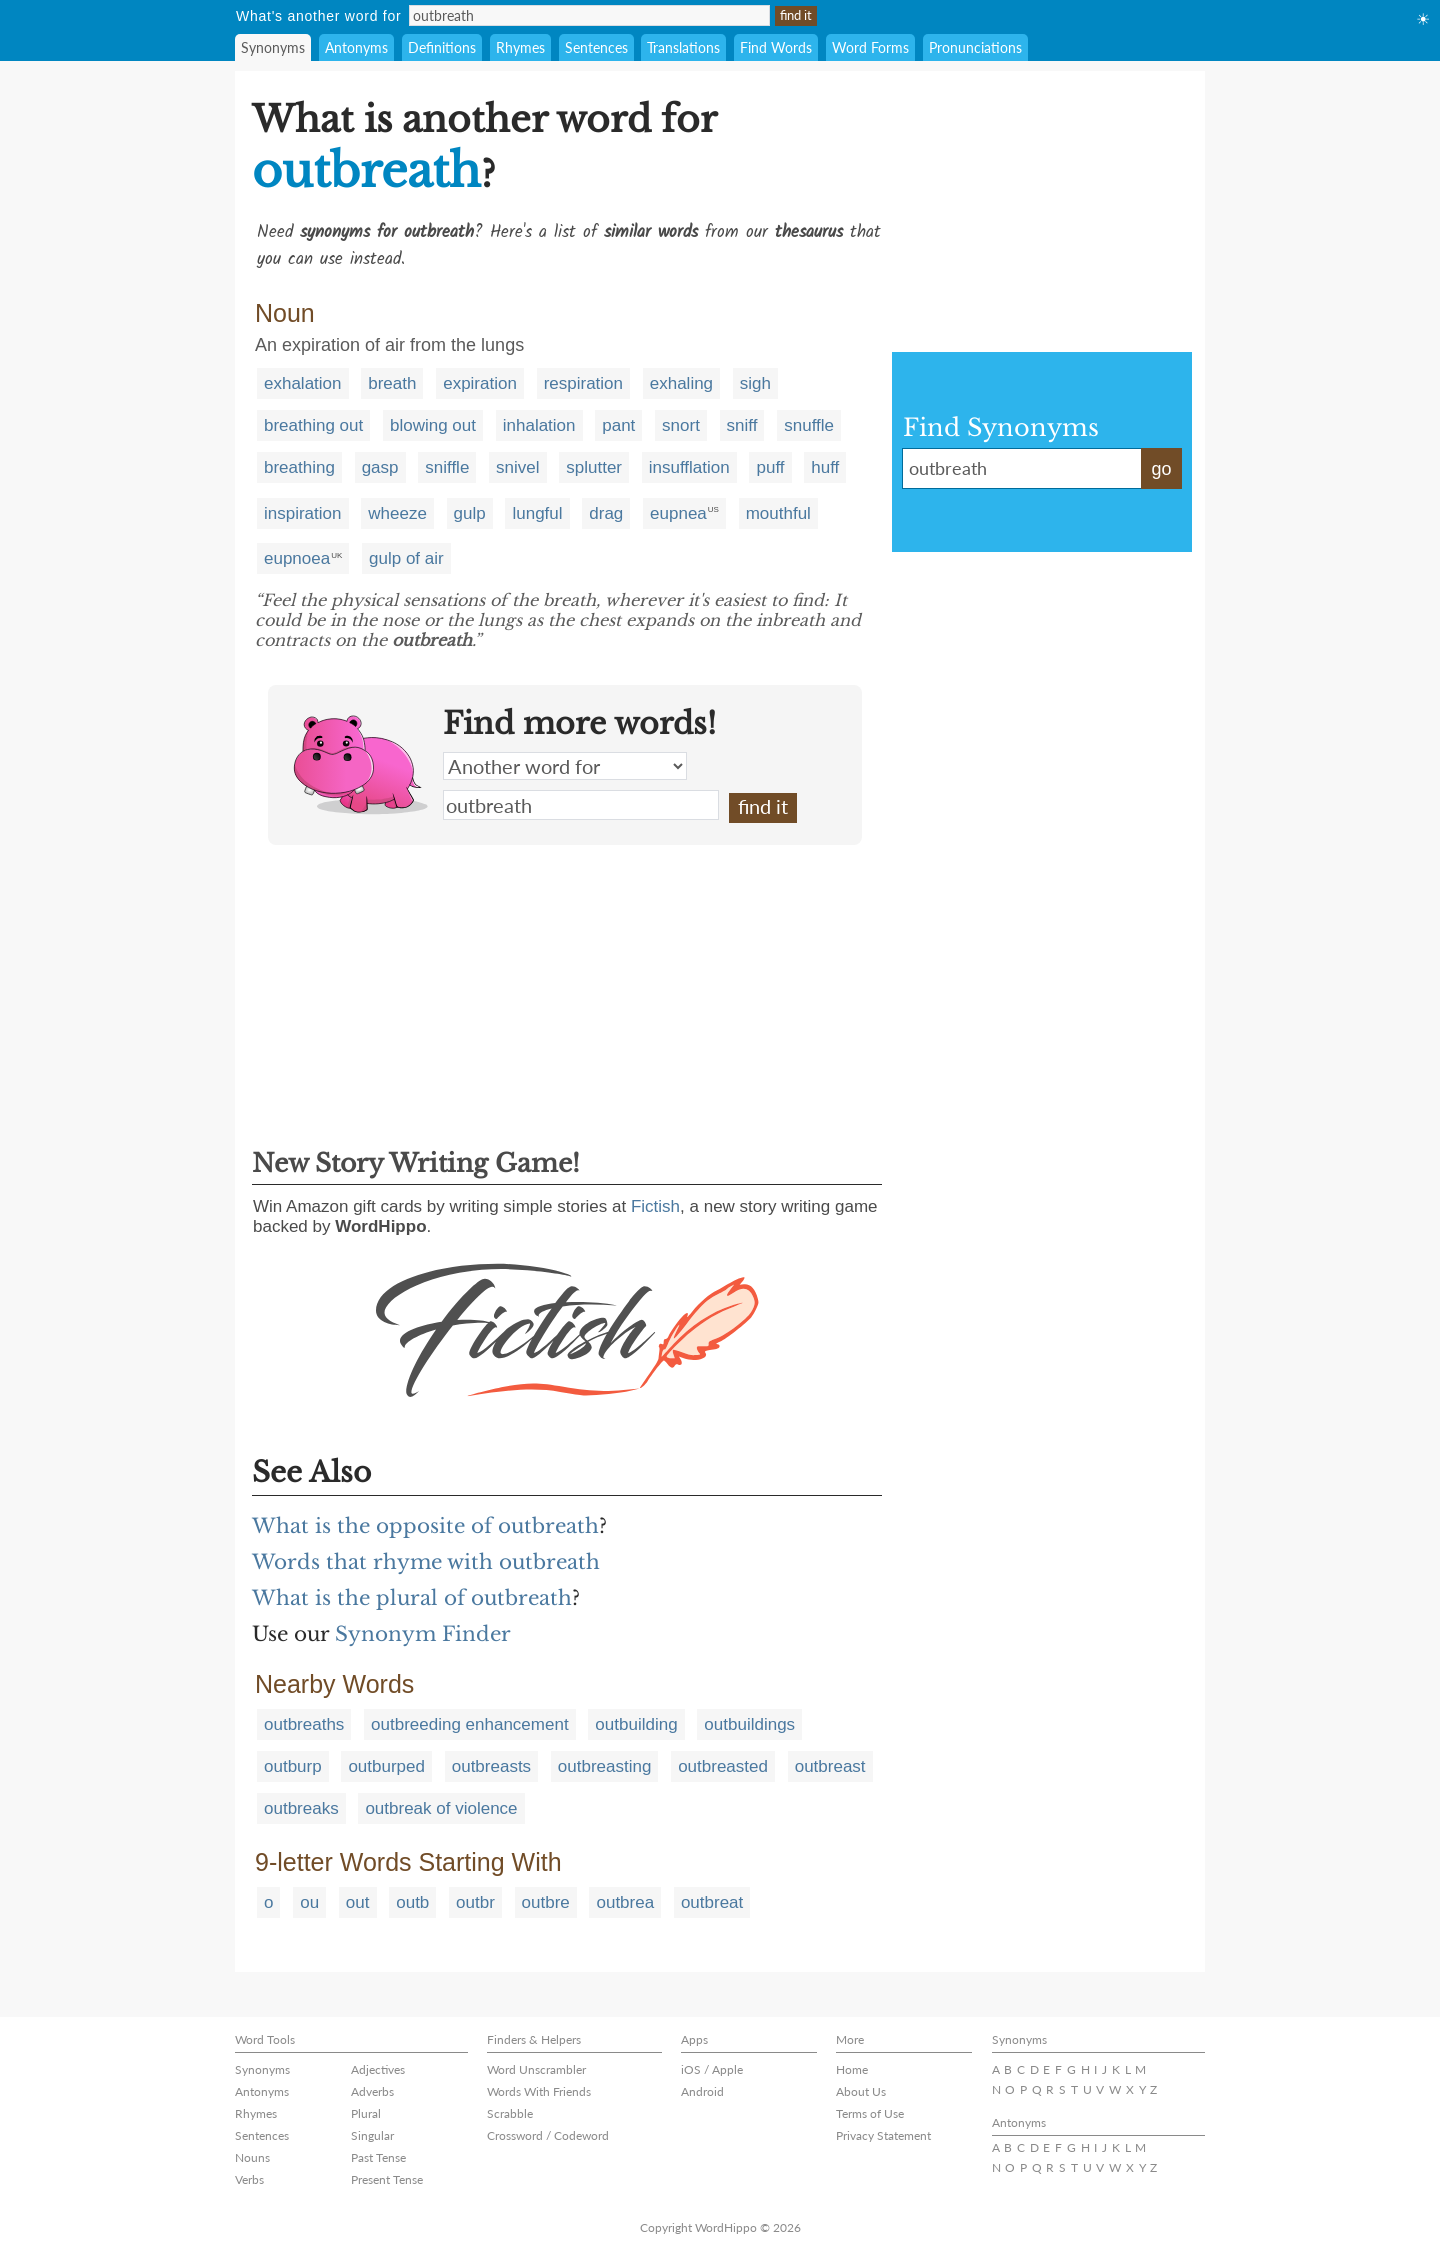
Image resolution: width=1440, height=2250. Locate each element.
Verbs (249, 2179)
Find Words (776, 47)
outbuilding (636, 1724)
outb (412, 1902)
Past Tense (378, 2157)
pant (618, 425)
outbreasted (723, 1766)
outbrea (625, 1902)
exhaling (681, 383)
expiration (480, 383)
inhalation (539, 425)
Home (852, 2069)
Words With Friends (539, 2091)
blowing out (433, 425)
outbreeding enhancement (470, 1724)
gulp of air (406, 558)
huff (825, 467)
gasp (380, 467)
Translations (683, 47)
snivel (517, 467)
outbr (475, 1902)
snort (681, 425)
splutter (594, 467)
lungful (537, 513)
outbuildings (749, 1724)
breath (392, 383)
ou (309, 1902)
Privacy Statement (883, 2135)
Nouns (252, 2157)
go (1161, 469)
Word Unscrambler (536, 2069)
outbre (546, 1902)
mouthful (778, 513)
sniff (742, 425)
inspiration (303, 513)
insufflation (689, 467)
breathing (299, 467)
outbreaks (301, 1808)
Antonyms (356, 47)
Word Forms (870, 47)
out (358, 1902)
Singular (372, 2135)
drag (606, 513)
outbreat (712, 1902)
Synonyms (273, 47)
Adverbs (372, 2091)
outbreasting (605, 1766)
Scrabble (510, 2113)
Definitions (442, 47)
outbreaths (304, 1724)
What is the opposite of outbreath (425, 1526)
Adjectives (378, 2069)
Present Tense (387, 2179)
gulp (470, 513)
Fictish (655, 1206)
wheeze (397, 513)
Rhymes (520, 47)
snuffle (809, 425)
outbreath (581, 805)
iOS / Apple (712, 2069)
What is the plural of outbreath (412, 1598)
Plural (366, 2113)
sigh (755, 383)
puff (770, 467)
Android (702, 2091)
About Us (861, 2091)
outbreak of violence (441, 1808)
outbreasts (491, 1766)
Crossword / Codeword (548, 2135)
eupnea (678, 513)
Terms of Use (870, 2113)
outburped (386, 1766)
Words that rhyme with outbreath (426, 1562)
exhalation (303, 383)
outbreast (830, 1766)
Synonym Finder (423, 1634)
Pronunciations (975, 47)
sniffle (447, 467)
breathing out (313, 425)
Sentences (596, 47)
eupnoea (297, 558)
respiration (583, 383)
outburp (293, 1766)
